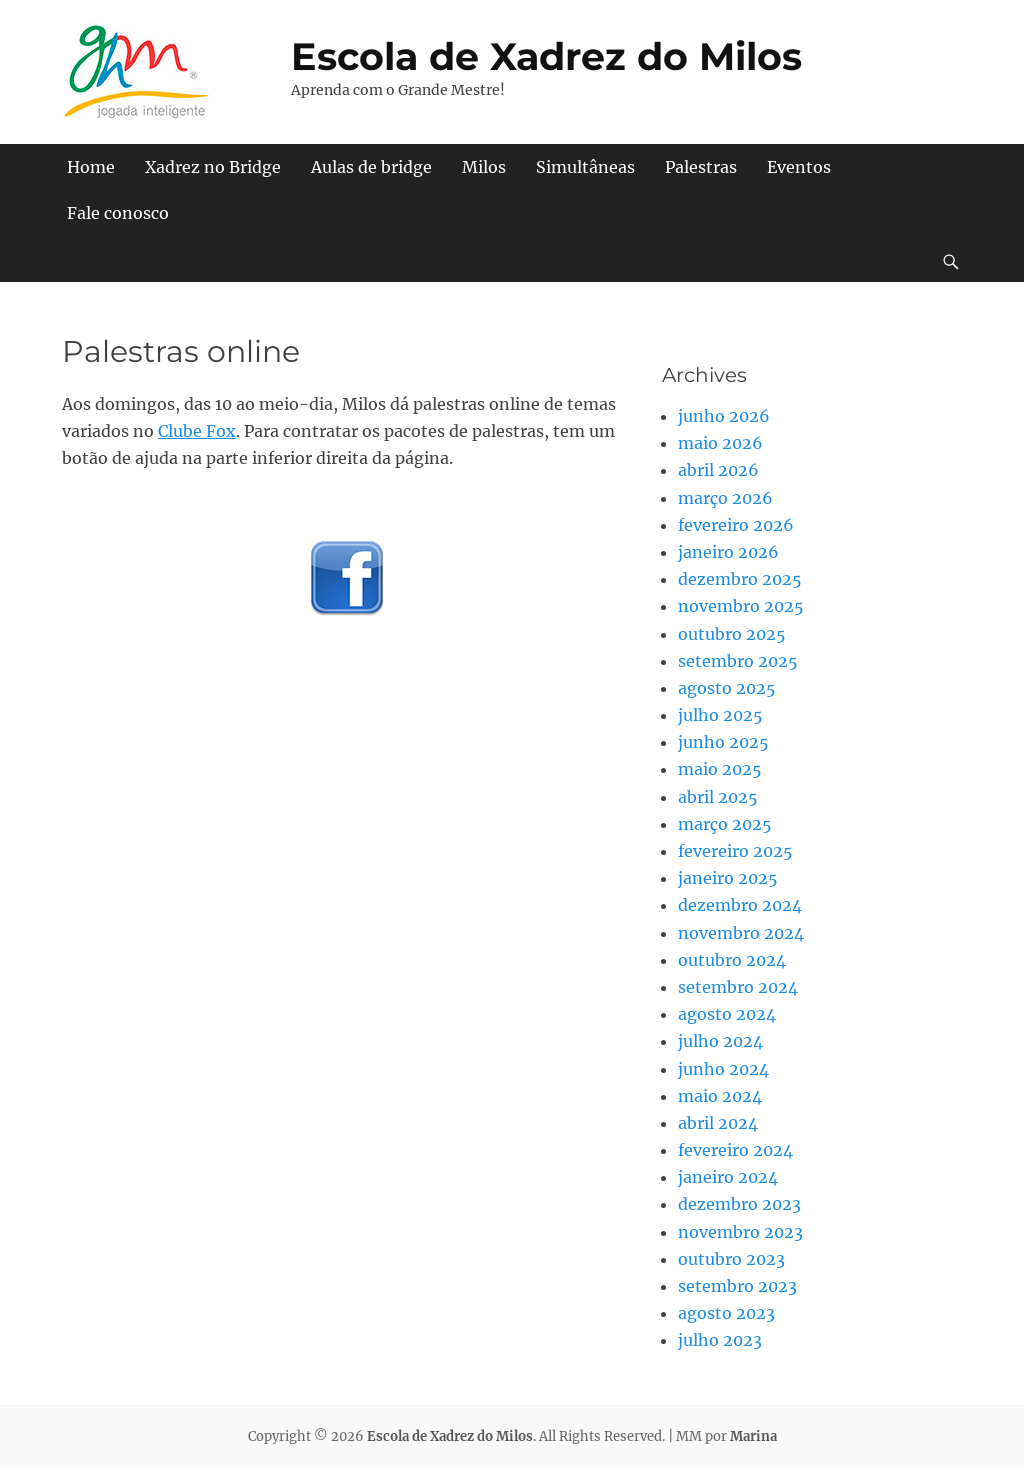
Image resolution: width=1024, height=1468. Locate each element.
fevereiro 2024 (735, 1150)
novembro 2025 (741, 606)
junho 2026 (724, 416)
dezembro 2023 (739, 1204)
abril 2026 (718, 470)
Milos (484, 167)
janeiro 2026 (728, 552)
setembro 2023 (737, 1286)
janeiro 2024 (728, 1177)
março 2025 (725, 824)
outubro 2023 (731, 1259)
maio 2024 (720, 1096)
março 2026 (725, 498)
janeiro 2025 (728, 878)
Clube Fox (197, 431)
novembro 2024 (741, 933)
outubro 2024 (732, 960)
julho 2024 (720, 1041)
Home (91, 167)
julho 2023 (720, 1340)
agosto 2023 (726, 1313)
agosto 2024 (727, 1014)
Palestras (701, 167)
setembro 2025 (738, 661)
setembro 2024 (738, 987)
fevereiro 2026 (736, 525)
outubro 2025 (732, 634)
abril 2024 (718, 1123)
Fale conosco (118, 213)
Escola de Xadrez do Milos (546, 56)
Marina (753, 1436)
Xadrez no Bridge (213, 167)
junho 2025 (723, 742)
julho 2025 (720, 715)
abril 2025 (718, 797)
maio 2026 (720, 443)
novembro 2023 (740, 1232)
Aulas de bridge (371, 167)
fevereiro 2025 (735, 851)
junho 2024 (723, 1069)
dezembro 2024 (740, 905)
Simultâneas (585, 167)
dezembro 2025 (740, 579)
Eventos (799, 167)
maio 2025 (720, 769)
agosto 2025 (727, 688)
